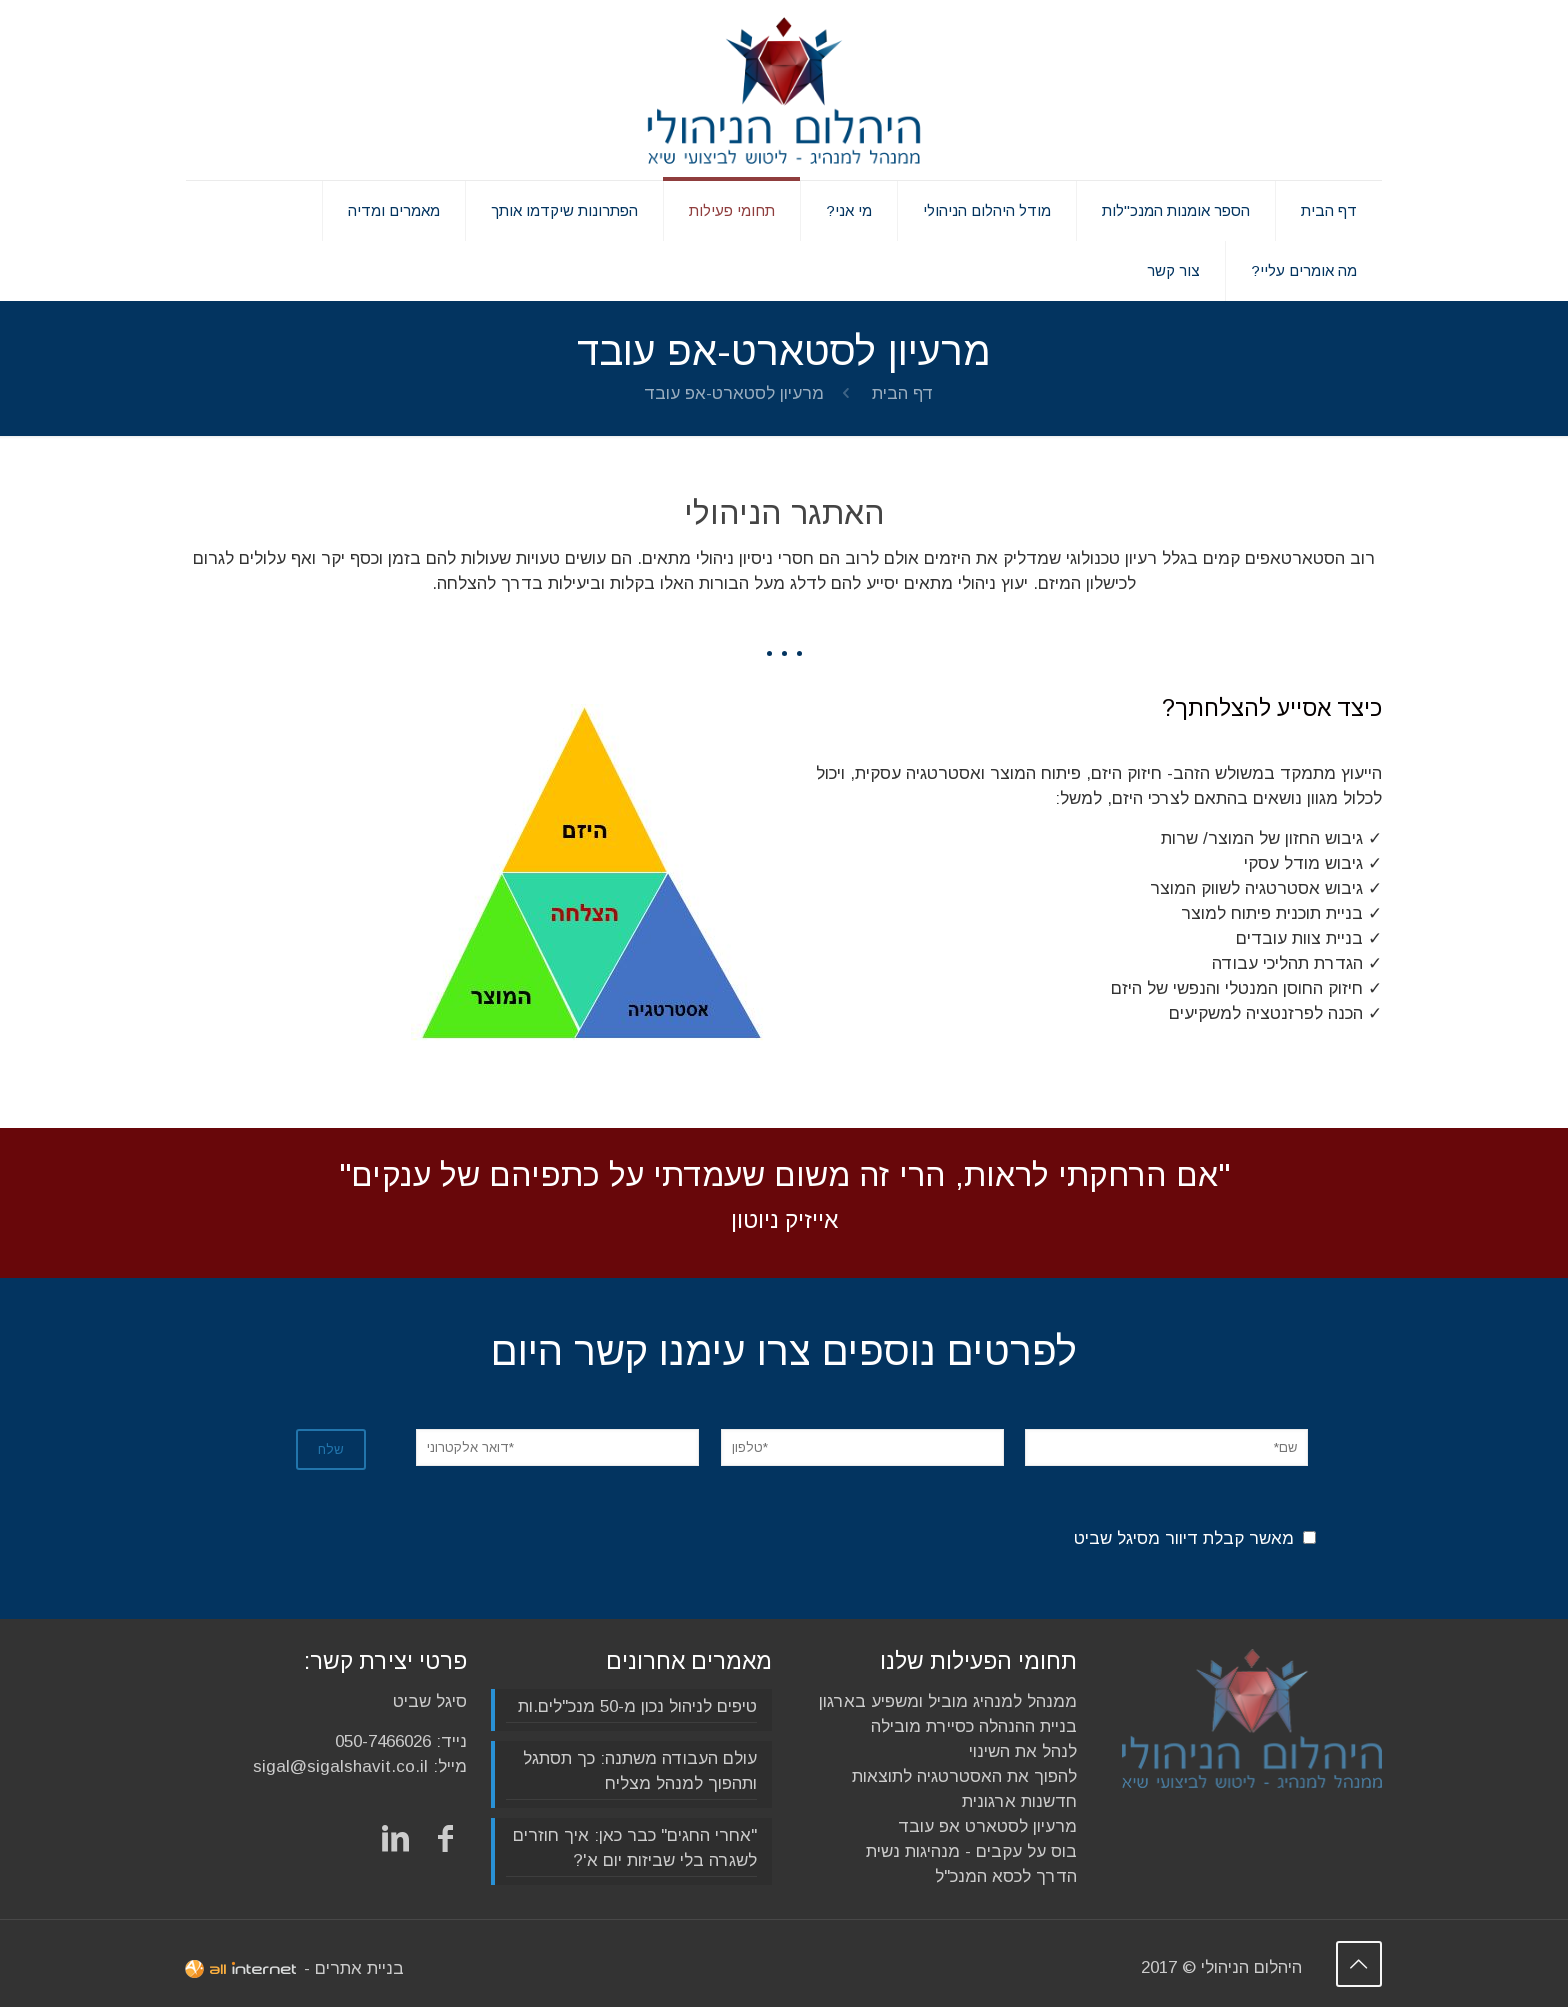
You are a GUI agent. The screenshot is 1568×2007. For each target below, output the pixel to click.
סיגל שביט (430, 1701)
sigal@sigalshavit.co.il (340, 1766)
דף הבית (903, 393)
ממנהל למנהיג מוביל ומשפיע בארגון (948, 1701)
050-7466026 (383, 1741)
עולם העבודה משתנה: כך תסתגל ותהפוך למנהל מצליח (640, 1771)
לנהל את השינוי (1023, 1751)
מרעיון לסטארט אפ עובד (987, 1826)
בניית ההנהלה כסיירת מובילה (974, 1726)
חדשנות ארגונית (1019, 1801)
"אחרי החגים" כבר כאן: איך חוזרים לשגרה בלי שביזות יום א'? (635, 1848)
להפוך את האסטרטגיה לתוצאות (964, 1776)
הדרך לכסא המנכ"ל (1006, 1876)
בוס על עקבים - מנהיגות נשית (971, 1851)
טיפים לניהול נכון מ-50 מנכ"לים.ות (637, 1706)
